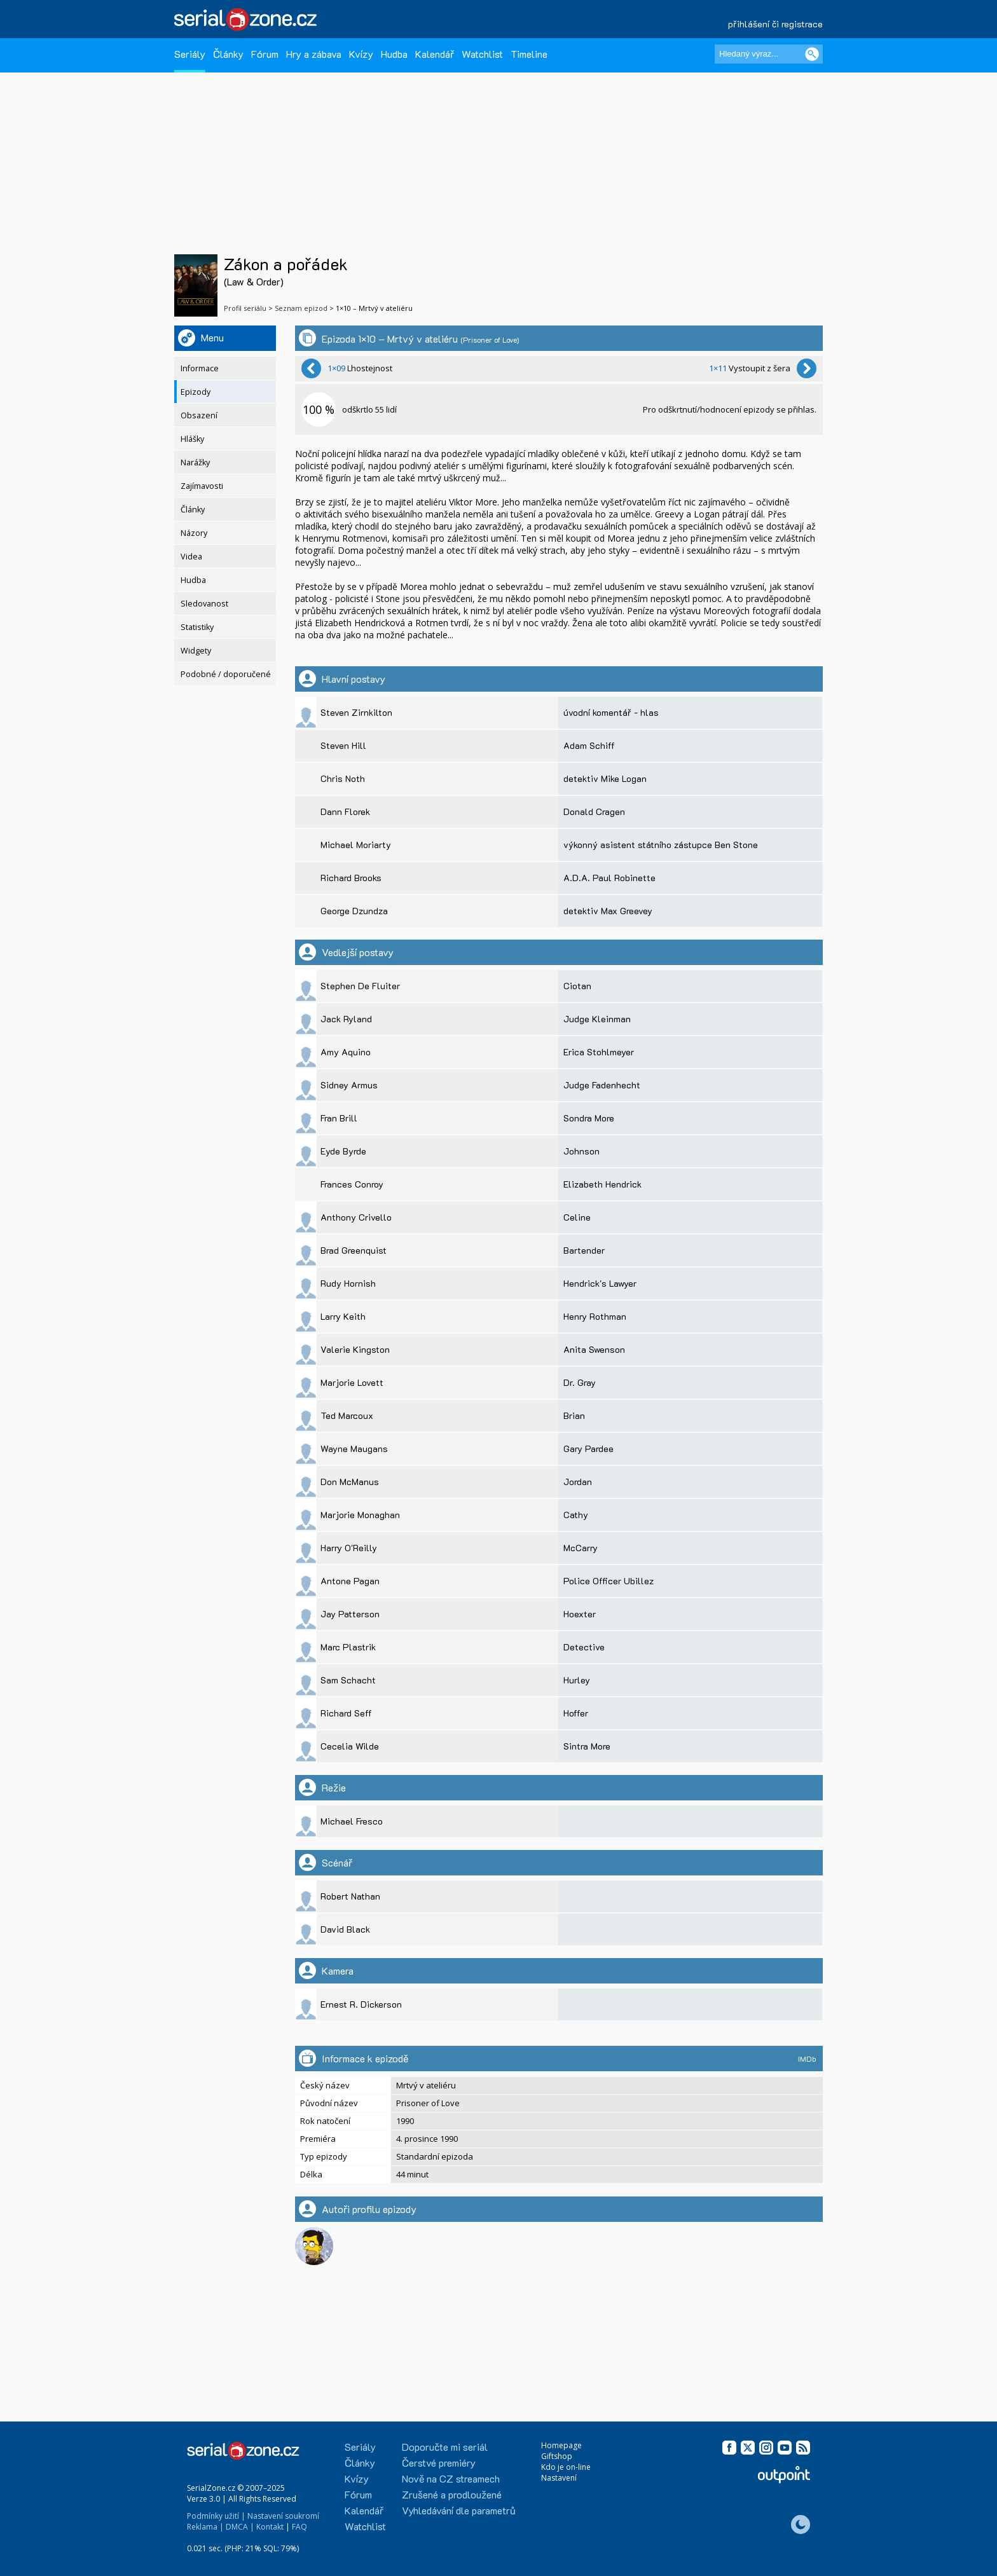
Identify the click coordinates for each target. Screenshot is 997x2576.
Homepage (561, 2445)
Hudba (394, 53)
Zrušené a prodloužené (452, 2494)
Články (228, 53)
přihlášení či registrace (775, 24)
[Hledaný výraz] (769, 54)
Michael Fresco (351, 1821)
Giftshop (556, 2456)
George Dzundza (354, 911)
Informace (200, 368)
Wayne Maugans (354, 1448)
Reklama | (205, 2526)
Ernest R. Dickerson (361, 2004)
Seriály (189, 53)
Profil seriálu (245, 308)
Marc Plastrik (348, 1647)
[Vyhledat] (812, 54)
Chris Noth (342, 778)
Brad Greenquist (353, 1250)
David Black (345, 1929)
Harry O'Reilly (348, 1548)
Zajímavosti (202, 486)
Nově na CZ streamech (451, 2478)
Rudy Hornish (348, 1283)
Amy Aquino (345, 1052)
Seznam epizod (301, 308)
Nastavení (559, 2477)
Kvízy (361, 53)
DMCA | (240, 2526)
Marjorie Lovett (351, 1382)
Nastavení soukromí (283, 2516)
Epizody (195, 392)
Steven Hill (343, 745)
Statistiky (197, 627)
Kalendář (434, 53)
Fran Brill (338, 1118)
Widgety (196, 650)
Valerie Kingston (355, 1349)
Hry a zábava (313, 53)
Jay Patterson (350, 1614)
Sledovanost (204, 603)
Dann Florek (345, 811)
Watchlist (482, 53)
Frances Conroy (351, 1184)
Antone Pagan (350, 1581)
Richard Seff (346, 1713)
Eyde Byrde (343, 1151)
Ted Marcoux (346, 1415)
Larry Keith (343, 1316)
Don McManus (349, 1482)
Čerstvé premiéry (439, 2462)
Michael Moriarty (355, 845)
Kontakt (270, 2526)
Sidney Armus (349, 1085)
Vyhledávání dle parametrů (459, 2510)
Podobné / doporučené (226, 674)
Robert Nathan (350, 1896)
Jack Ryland (346, 1019)
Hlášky (192, 439)
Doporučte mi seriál (445, 2446)
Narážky (195, 462)
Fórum (264, 53)
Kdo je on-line (566, 2467)
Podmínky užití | (216, 2516)
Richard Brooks (351, 878)
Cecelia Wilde (349, 1746)
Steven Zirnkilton (356, 712)
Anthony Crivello (356, 1217)
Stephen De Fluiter (360, 986)
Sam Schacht (348, 1680)
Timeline (529, 53)
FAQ (299, 2526)
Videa (191, 556)
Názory (194, 533)
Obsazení (199, 415)
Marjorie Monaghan (360, 1515)
